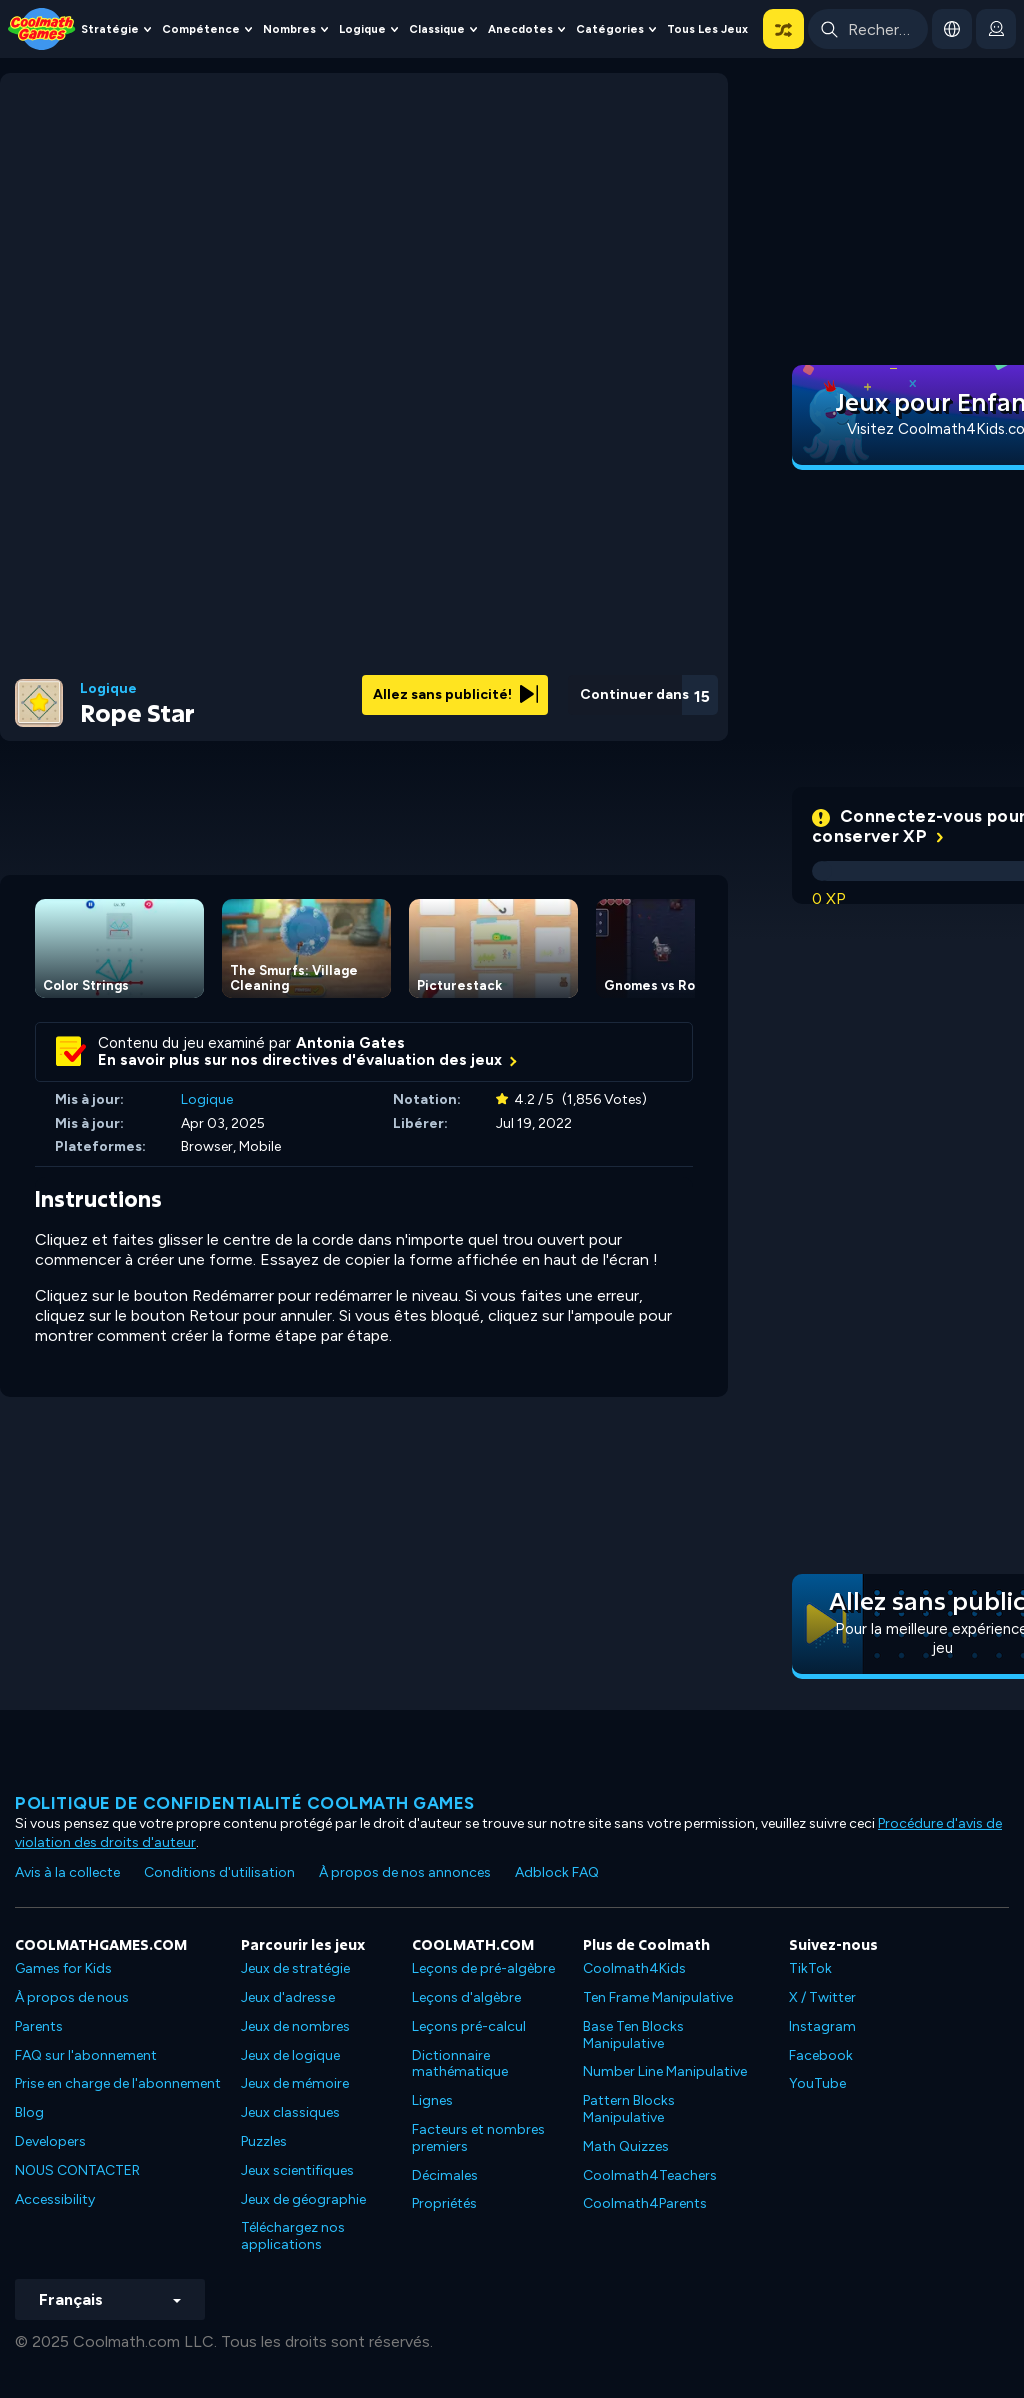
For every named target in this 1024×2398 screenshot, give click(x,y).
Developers (50, 2141)
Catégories (610, 29)
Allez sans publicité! (455, 694)
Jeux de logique (290, 2055)
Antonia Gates (350, 1043)
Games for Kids (63, 1968)
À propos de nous (72, 1997)
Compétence (201, 29)
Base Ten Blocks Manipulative (633, 2035)
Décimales (445, 2175)
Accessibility (55, 2199)
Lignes (432, 2100)
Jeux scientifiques (297, 2170)
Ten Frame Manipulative (658, 1997)
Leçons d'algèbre (466, 1997)
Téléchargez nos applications (293, 2236)
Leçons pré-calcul (469, 2026)
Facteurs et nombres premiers (478, 2138)
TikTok (810, 1968)
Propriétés (444, 2203)
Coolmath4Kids (634, 1968)
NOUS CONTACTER (77, 2170)
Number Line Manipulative (665, 2071)
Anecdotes (520, 29)
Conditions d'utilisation (219, 1872)
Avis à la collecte (67, 1872)
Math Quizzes (626, 2146)
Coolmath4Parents (645, 2203)
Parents (39, 2026)
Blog (29, 2112)
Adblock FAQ (557, 1872)
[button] (783, 29)
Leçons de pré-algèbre (483, 1968)
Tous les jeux (707, 29)
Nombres (289, 29)
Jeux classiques (290, 2112)
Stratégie (110, 29)
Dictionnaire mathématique (460, 2064)
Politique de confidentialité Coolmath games (245, 1803)
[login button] (996, 29)
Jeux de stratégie (295, 1968)
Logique (362, 29)
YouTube (817, 2083)
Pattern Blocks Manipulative (629, 2109)
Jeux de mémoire (295, 2083)
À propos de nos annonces (405, 1872)
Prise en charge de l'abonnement (118, 2083)
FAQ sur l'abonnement (86, 2055)
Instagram (822, 2026)
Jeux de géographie (303, 2199)
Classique (437, 29)
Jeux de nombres (295, 2026)
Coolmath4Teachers (650, 2175)
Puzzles (264, 2141)
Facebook (821, 2055)
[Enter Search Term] (868, 29)
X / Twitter (822, 1997)
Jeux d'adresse (288, 1997)
